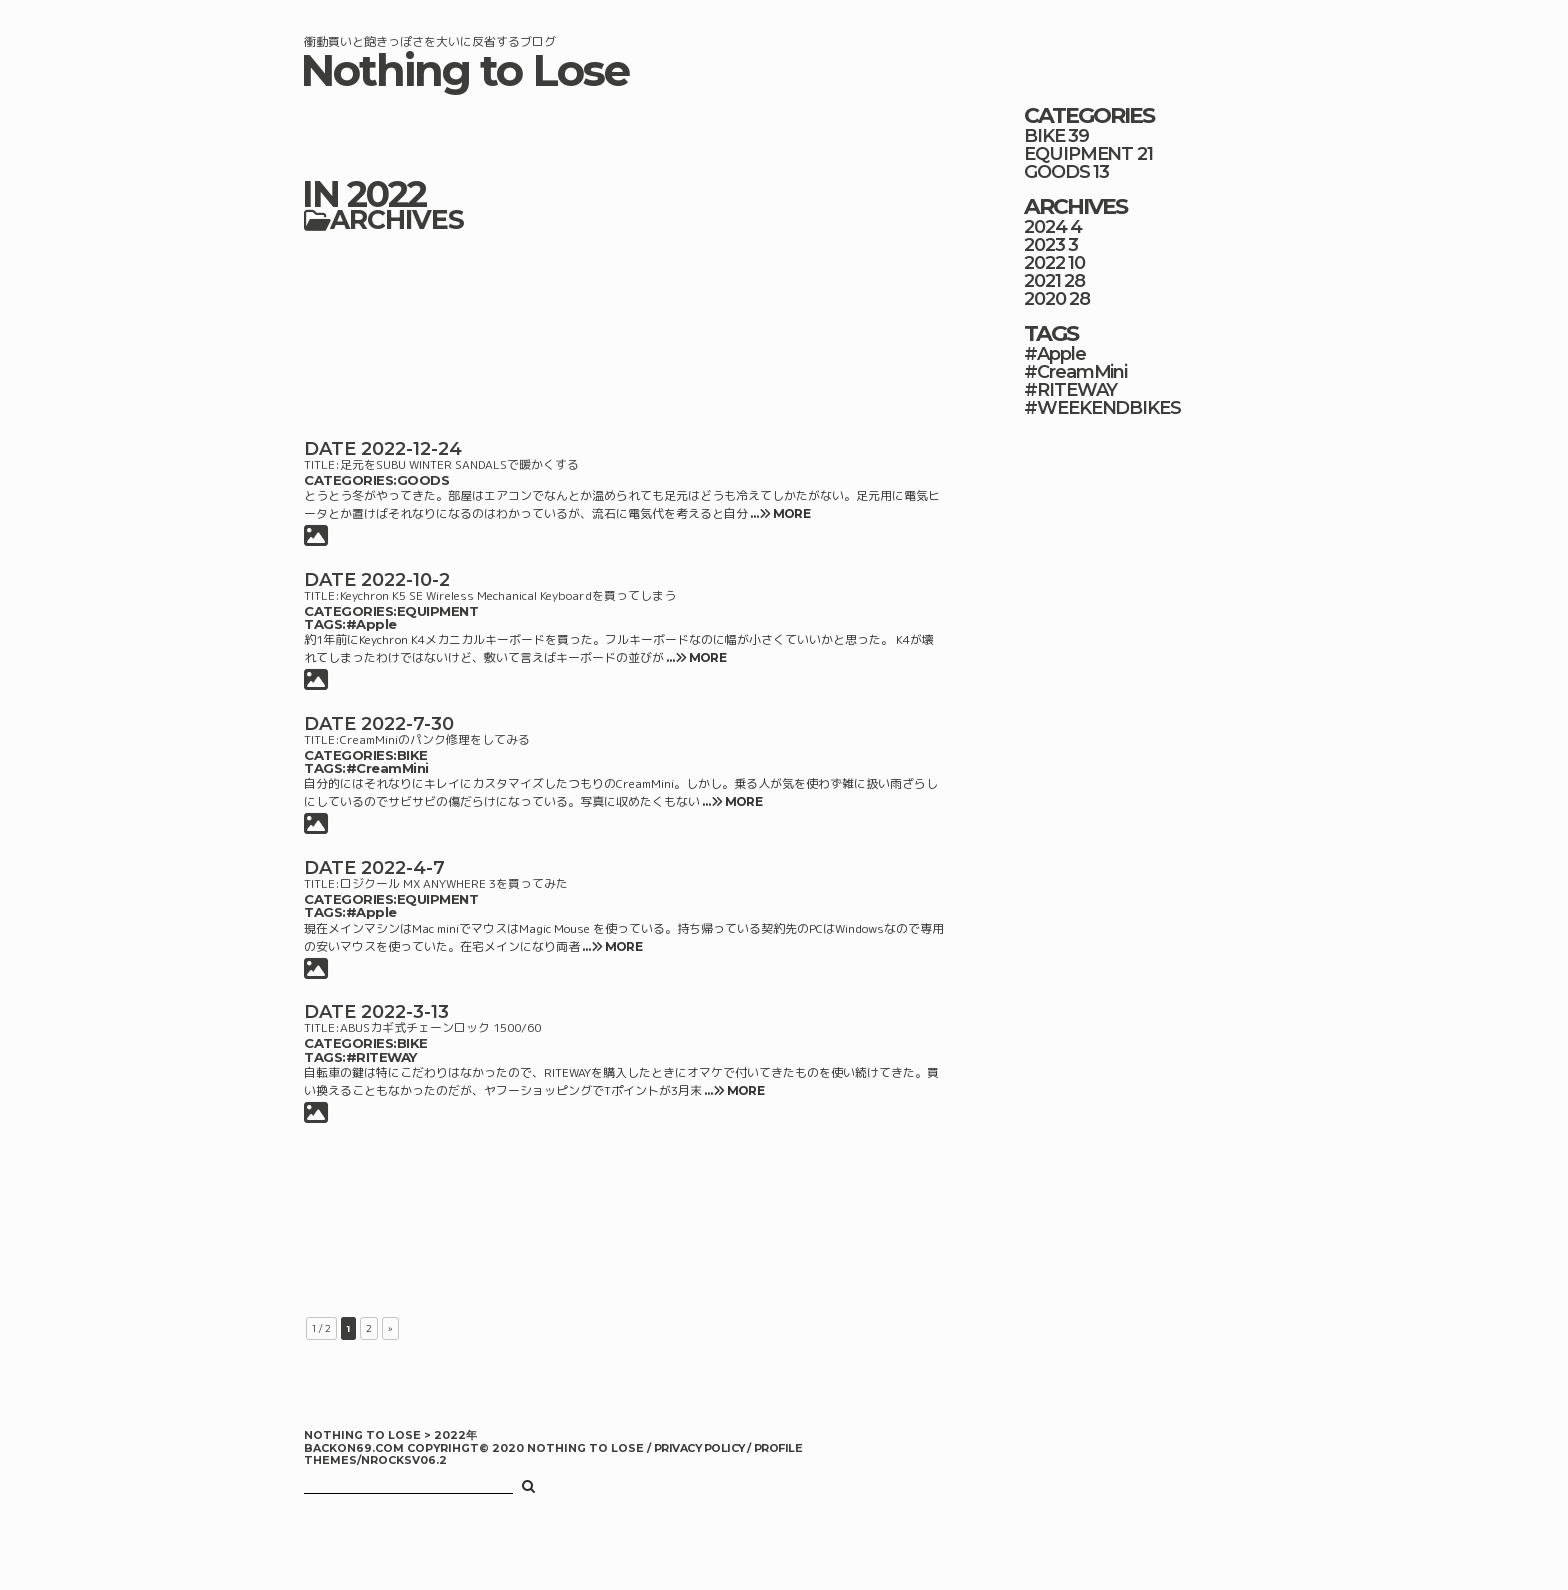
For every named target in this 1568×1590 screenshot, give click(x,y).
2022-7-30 (407, 724)
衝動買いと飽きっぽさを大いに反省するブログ (430, 41)
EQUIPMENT (438, 611)
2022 (1044, 263)
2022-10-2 (405, 580)
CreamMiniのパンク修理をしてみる (435, 739)
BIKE (412, 755)
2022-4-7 (403, 868)
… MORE (779, 513)
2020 (1045, 299)
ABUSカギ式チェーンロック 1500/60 (440, 1027)
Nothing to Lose (464, 70)
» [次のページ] (390, 1328)
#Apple (371, 624)
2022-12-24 (411, 449)
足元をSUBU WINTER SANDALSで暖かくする (459, 464)
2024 (1045, 227)
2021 (1042, 281)
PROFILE (778, 1448)
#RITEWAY (381, 1057)
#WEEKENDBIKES (1102, 408)
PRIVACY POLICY (700, 1448)
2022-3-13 (405, 1012)
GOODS (423, 480)
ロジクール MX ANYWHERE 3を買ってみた (454, 883)
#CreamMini (387, 768)
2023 (1044, 245)
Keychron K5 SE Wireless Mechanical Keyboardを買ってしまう (508, 595)
